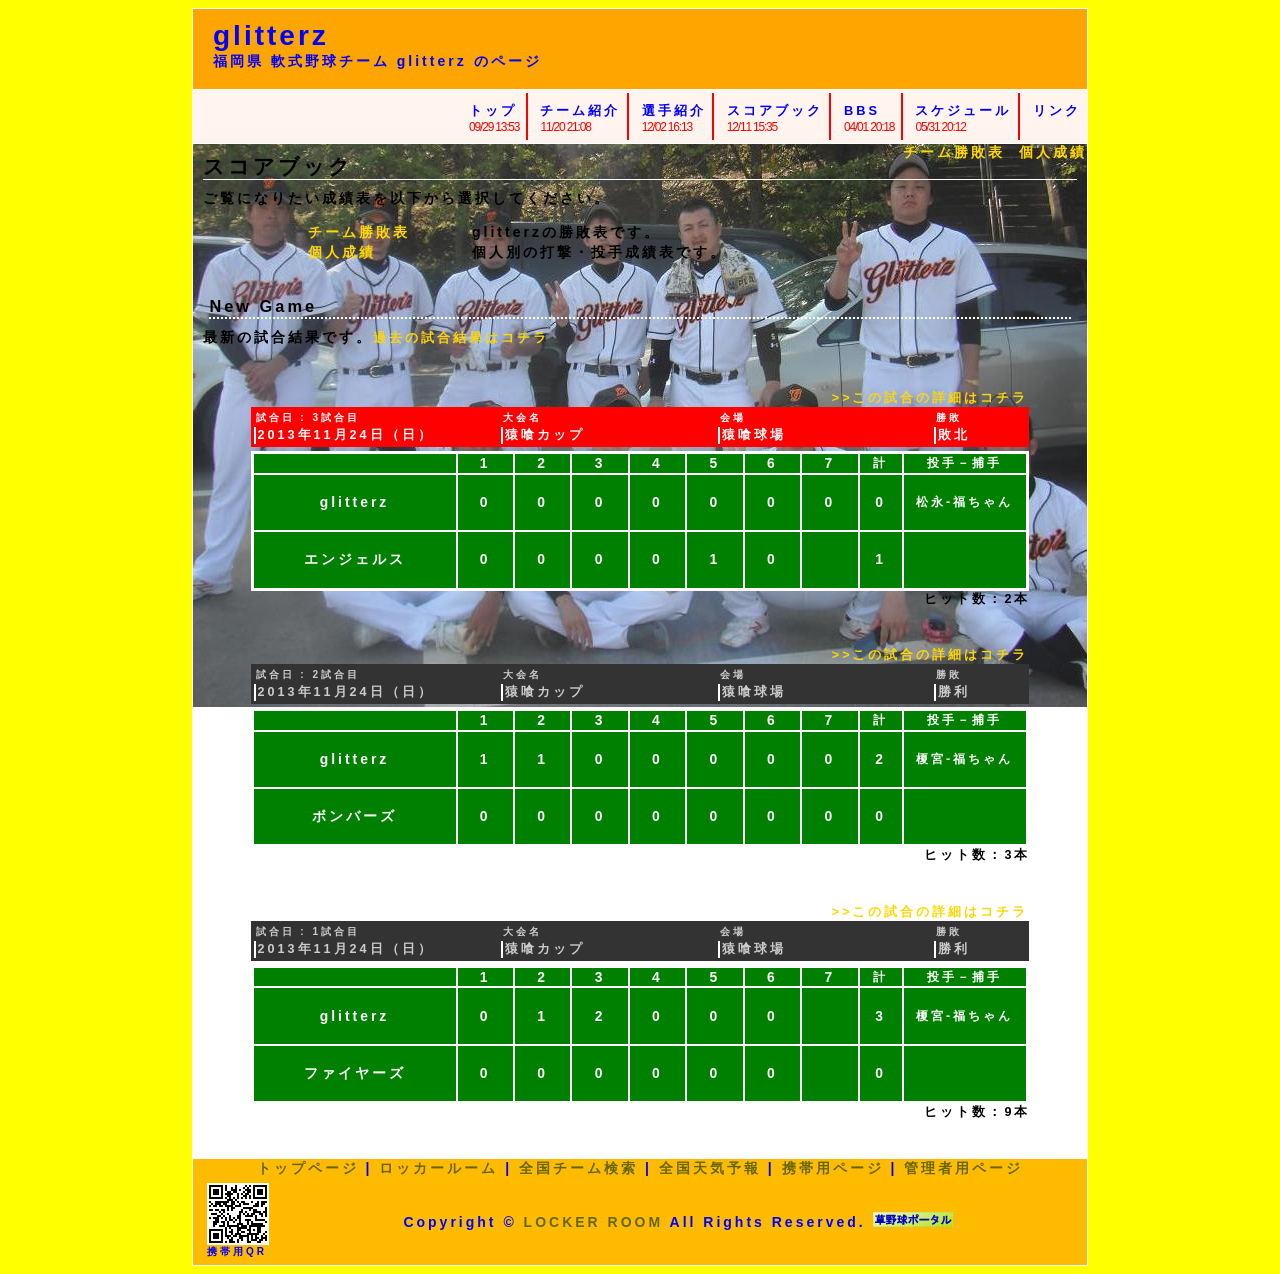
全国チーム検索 (578, 1168)
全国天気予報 (710, 1168)
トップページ (308, 1168)
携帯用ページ (833, 1168)
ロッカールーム (438, 1168)
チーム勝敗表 (954, 152)
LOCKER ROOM (594, 1222)
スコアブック (775, 110)
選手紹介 (674, 110)
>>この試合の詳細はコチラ (930, 398)
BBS (862, 110)
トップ (493, 110)
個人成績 (1053, 152)
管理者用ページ (963, 1168)
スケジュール (963, 110)
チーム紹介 (580, 110)
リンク (1057, 110)
